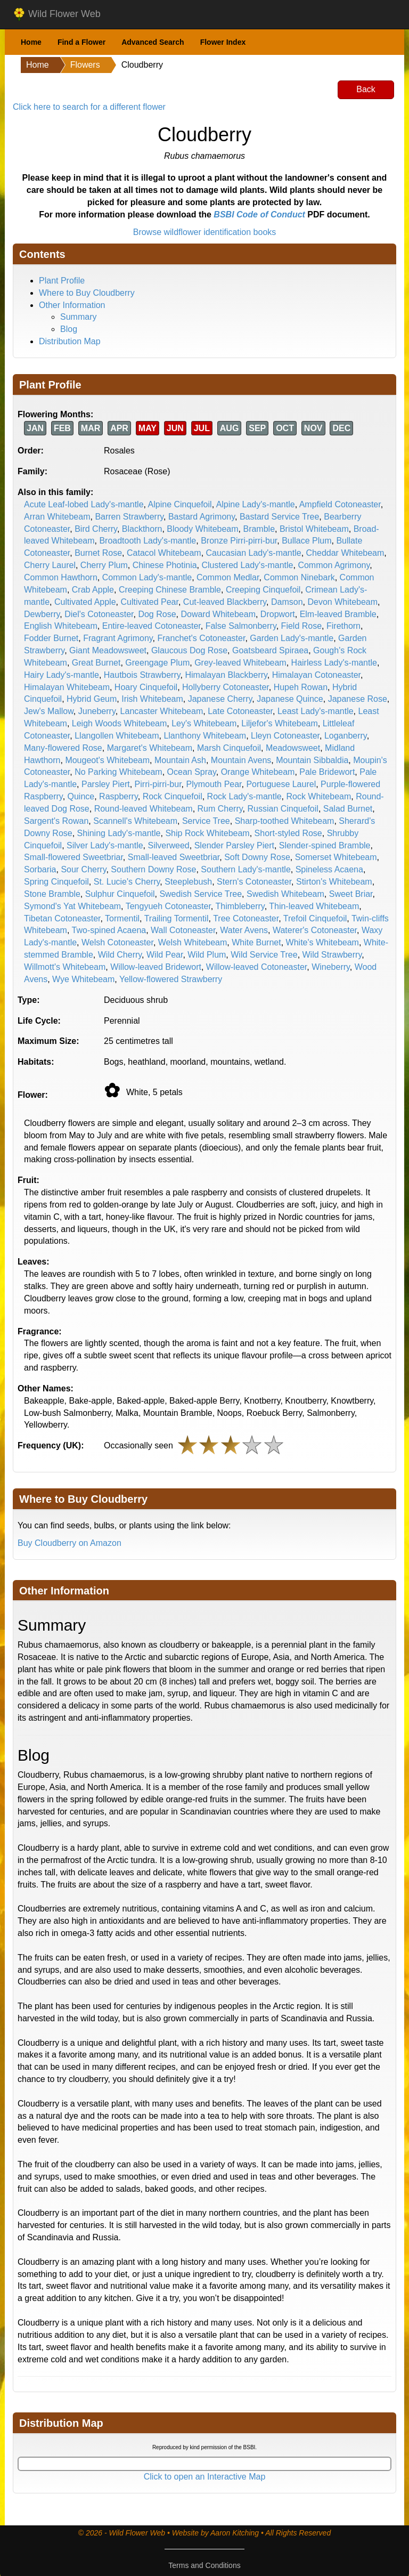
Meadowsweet (293, 747)
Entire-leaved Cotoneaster (151, 625)
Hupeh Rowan (301, 687)
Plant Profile (62, 280)
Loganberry (345, 735)
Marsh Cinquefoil (229, 747)
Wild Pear (164, 954)
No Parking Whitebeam (118, 771)
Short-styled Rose (288, 833)
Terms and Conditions (204, 2565)
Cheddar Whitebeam (345, 552)
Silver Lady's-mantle (105, 845)
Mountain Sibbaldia (312, 760)
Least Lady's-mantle (315, 711)
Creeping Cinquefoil (263, 589)
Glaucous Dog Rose (189, 650)
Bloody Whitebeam (202, 528)
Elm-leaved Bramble (338, 614)
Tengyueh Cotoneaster (168, 906)
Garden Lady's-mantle (291, 638)
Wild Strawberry (332, 954)
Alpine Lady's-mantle (255, 504)
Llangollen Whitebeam (117, 735)
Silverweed (169, 845)
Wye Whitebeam (83, 979)
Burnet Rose (98, 552)
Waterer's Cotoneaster (315, 930)
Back (365, 89)
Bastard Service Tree (279, 516)
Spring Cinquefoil (56, 881)
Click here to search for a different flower (89, 106)
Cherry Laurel (50, 565)
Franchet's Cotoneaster (201, 638)
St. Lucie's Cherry (127, 881)
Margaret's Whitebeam (149, 747)
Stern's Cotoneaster (254, 881)
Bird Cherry (96, 528)
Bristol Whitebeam (314, 528)
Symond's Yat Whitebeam (72, 906)
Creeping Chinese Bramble (170, 589)
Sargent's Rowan (56, 820)
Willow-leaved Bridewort (155, 966)
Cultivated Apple (85, 601)
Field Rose (301, 625)
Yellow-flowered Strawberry (170, 979)
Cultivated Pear (149, 601)
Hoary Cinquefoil (145, 687)
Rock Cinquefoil (172, 796)
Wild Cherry (120, 954)
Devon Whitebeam (342, 601)
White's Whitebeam (322, 942)
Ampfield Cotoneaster (340, 504)
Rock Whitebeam (318, 796)
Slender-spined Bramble (325, 845)
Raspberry (118, 796)
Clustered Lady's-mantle (247, 565)
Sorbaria (40, 869)
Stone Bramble (52, 893)
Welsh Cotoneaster (117, 942)
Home (31, 42)
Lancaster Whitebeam (161, 711)
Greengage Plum (157, 662)
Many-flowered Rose (63, 747)
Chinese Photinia (165, 565)
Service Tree (206, 820)
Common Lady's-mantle (147, 577)
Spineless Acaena (329, 869)
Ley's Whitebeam (203, 723)
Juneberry (97, 711)
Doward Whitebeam (218, 614)
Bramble (259, 528)
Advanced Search (152, 42)
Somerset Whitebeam (336, 857)
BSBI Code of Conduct (259, 214)
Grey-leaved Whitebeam (240, 662)
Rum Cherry (220, 808)
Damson (287, 601)
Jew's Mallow (48, 711)
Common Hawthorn (60, 577)
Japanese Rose (357, 698)
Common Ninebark (299, 577)
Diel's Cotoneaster (98, 614)
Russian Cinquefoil (282, 808)
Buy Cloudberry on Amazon (69, 1543)
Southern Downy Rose (153, 869)
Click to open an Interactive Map (205, 2476)
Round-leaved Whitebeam (143, 808)
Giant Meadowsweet (107, 650)
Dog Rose (157, 614)
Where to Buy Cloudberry (87, 292)
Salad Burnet (348, 808)
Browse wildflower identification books (204, 232)
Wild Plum (206, 954)
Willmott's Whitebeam (64, 966)
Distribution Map (70, 341)
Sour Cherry (83, 869)
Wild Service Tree (264, 954)
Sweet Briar (351, 893)
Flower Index (223, 42)
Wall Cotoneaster (183, 930)
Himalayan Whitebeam (67, 687)
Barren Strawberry (129, 516)
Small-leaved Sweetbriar (174, 857)
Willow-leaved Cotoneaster (256, 966)
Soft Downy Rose (257, 857)
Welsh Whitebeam (192, 942)
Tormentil (122, 918)
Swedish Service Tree (200, 893)
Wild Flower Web (57, 14)
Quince (81, 796)
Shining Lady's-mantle (119, 833)
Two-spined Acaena (109, 930)
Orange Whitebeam (258, 771)
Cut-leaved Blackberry (224, 601)
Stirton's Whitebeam (334, 881)
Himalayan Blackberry (226, 674)
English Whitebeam (60, 625)
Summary (78, 316)
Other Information (72, 305)
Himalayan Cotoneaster (316, 674)
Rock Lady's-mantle (244, 796)
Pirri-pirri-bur (158, 784)
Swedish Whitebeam (285, 893)
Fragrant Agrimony (117, 638)
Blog (68, 329)
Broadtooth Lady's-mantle (147, 540)
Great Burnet (96, 662)
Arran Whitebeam (57, 516)
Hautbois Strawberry (142, 674)
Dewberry (42, 614)
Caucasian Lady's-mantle (253, 552)
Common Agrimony (334, 565)
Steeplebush (188, 881)
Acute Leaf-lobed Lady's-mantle (84, 504)
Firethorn (343, 625)
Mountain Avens (241, 760)
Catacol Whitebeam (164, 552)
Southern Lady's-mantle (245, 869)
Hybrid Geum (92, 698)
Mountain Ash (180, 760)
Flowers (85, 64)
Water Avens (244, 930)
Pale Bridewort (327, 771)
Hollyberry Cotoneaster (225, 687)
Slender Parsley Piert (234, 845)
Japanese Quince (290, 698)
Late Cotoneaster (240, 711)
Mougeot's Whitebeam (107, 760)
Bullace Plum (306, 540)
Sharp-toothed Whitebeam (284, 820)
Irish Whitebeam (152, 698)
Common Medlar (228, 577)
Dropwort (277, 614)
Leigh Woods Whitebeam (119, 723)
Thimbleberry (239, 906)
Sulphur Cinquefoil (120, 893)
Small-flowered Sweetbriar (73, 857)
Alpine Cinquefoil (180, 504)
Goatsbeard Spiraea (270, 650)
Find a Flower (81, 42)
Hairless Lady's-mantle (334, 662)
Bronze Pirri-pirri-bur (239, 540)
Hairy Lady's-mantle (61, 674)
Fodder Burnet (51, 638)
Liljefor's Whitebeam (279, 723)
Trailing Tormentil (176, 918)
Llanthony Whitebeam (204, 735)
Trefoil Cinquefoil (315, 918)
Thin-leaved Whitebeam (314, 906)
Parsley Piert (105, 784)
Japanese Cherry (220, 698)
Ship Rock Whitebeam (207, 833)
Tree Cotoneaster (246, 918)
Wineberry (331, 966)
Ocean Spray (191, 771)
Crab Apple (93, 589)
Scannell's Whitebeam (135, 820)
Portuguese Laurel (281, 784)
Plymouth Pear (213, 784)
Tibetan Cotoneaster (62, 918)
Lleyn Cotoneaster (285, 735)
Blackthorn (142, 528)
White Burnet (256, 942)
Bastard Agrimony (201, 516)
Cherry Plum (104, 565)
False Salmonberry (241, 625)
